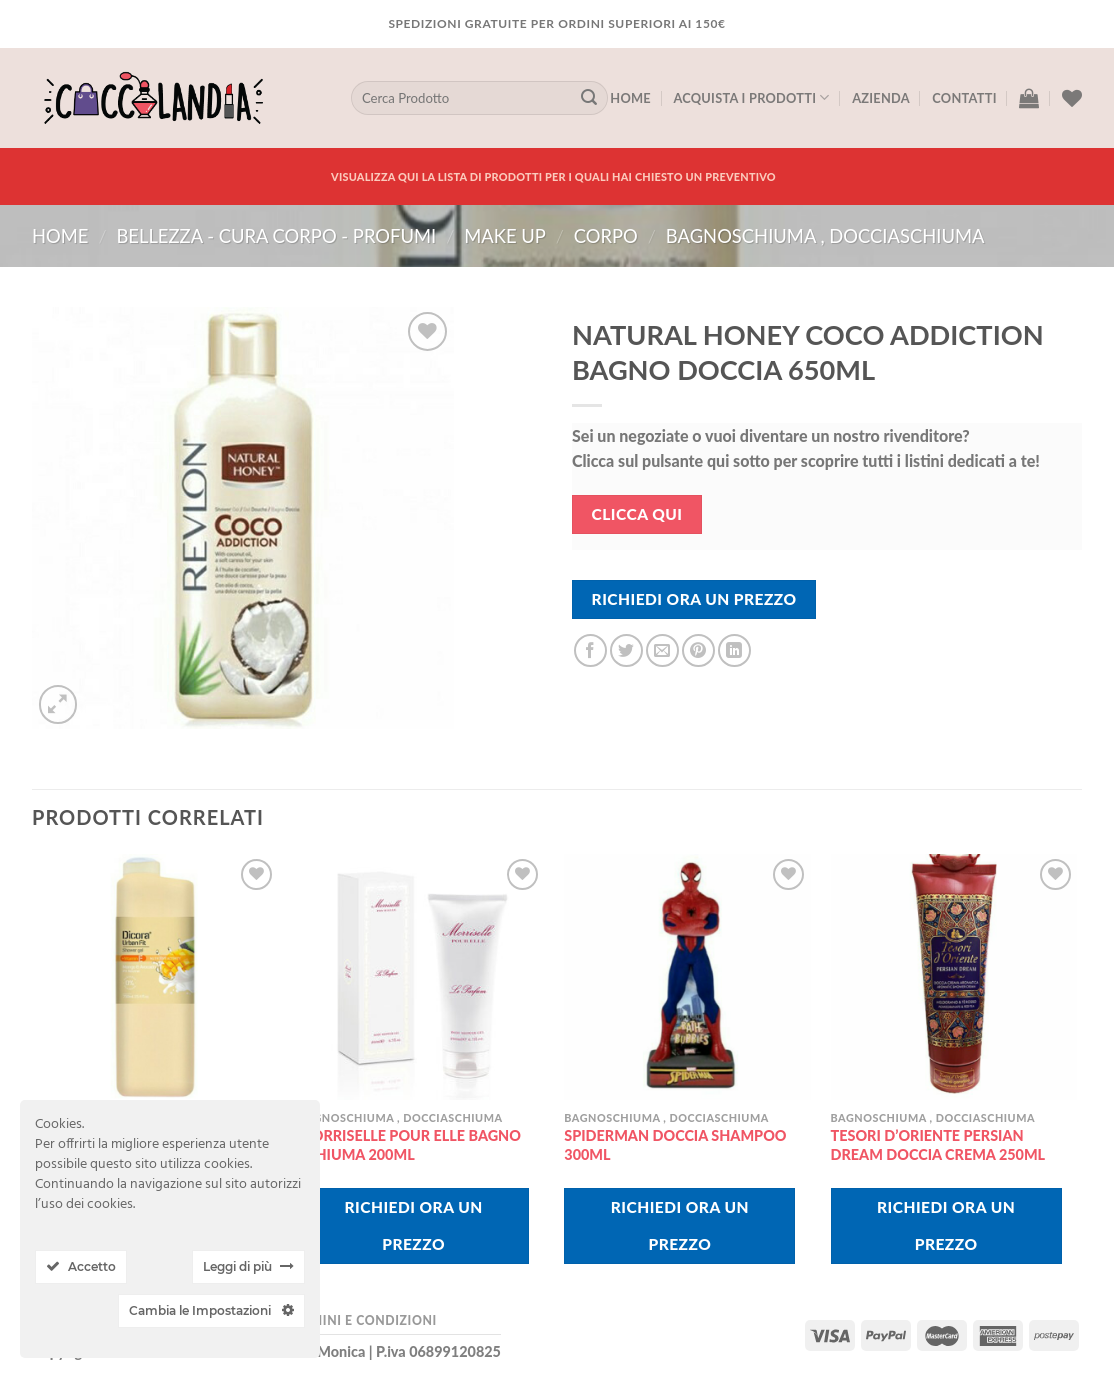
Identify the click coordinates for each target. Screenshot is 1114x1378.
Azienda (881, 98)
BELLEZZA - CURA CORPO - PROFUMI (276, 236)
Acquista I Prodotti (751, 97)
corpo (606, 236)
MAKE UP (505, 236)
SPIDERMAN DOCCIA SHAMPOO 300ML (675, 1145)
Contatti (964, 98)
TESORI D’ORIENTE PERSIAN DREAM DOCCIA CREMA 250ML (938, 1145)
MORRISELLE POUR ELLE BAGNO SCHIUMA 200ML (409, 1145)
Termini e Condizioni (361, 1320)
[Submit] (589, 98)
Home (630, 98)
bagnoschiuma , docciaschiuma (825, 236)
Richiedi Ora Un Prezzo (694, 599)
